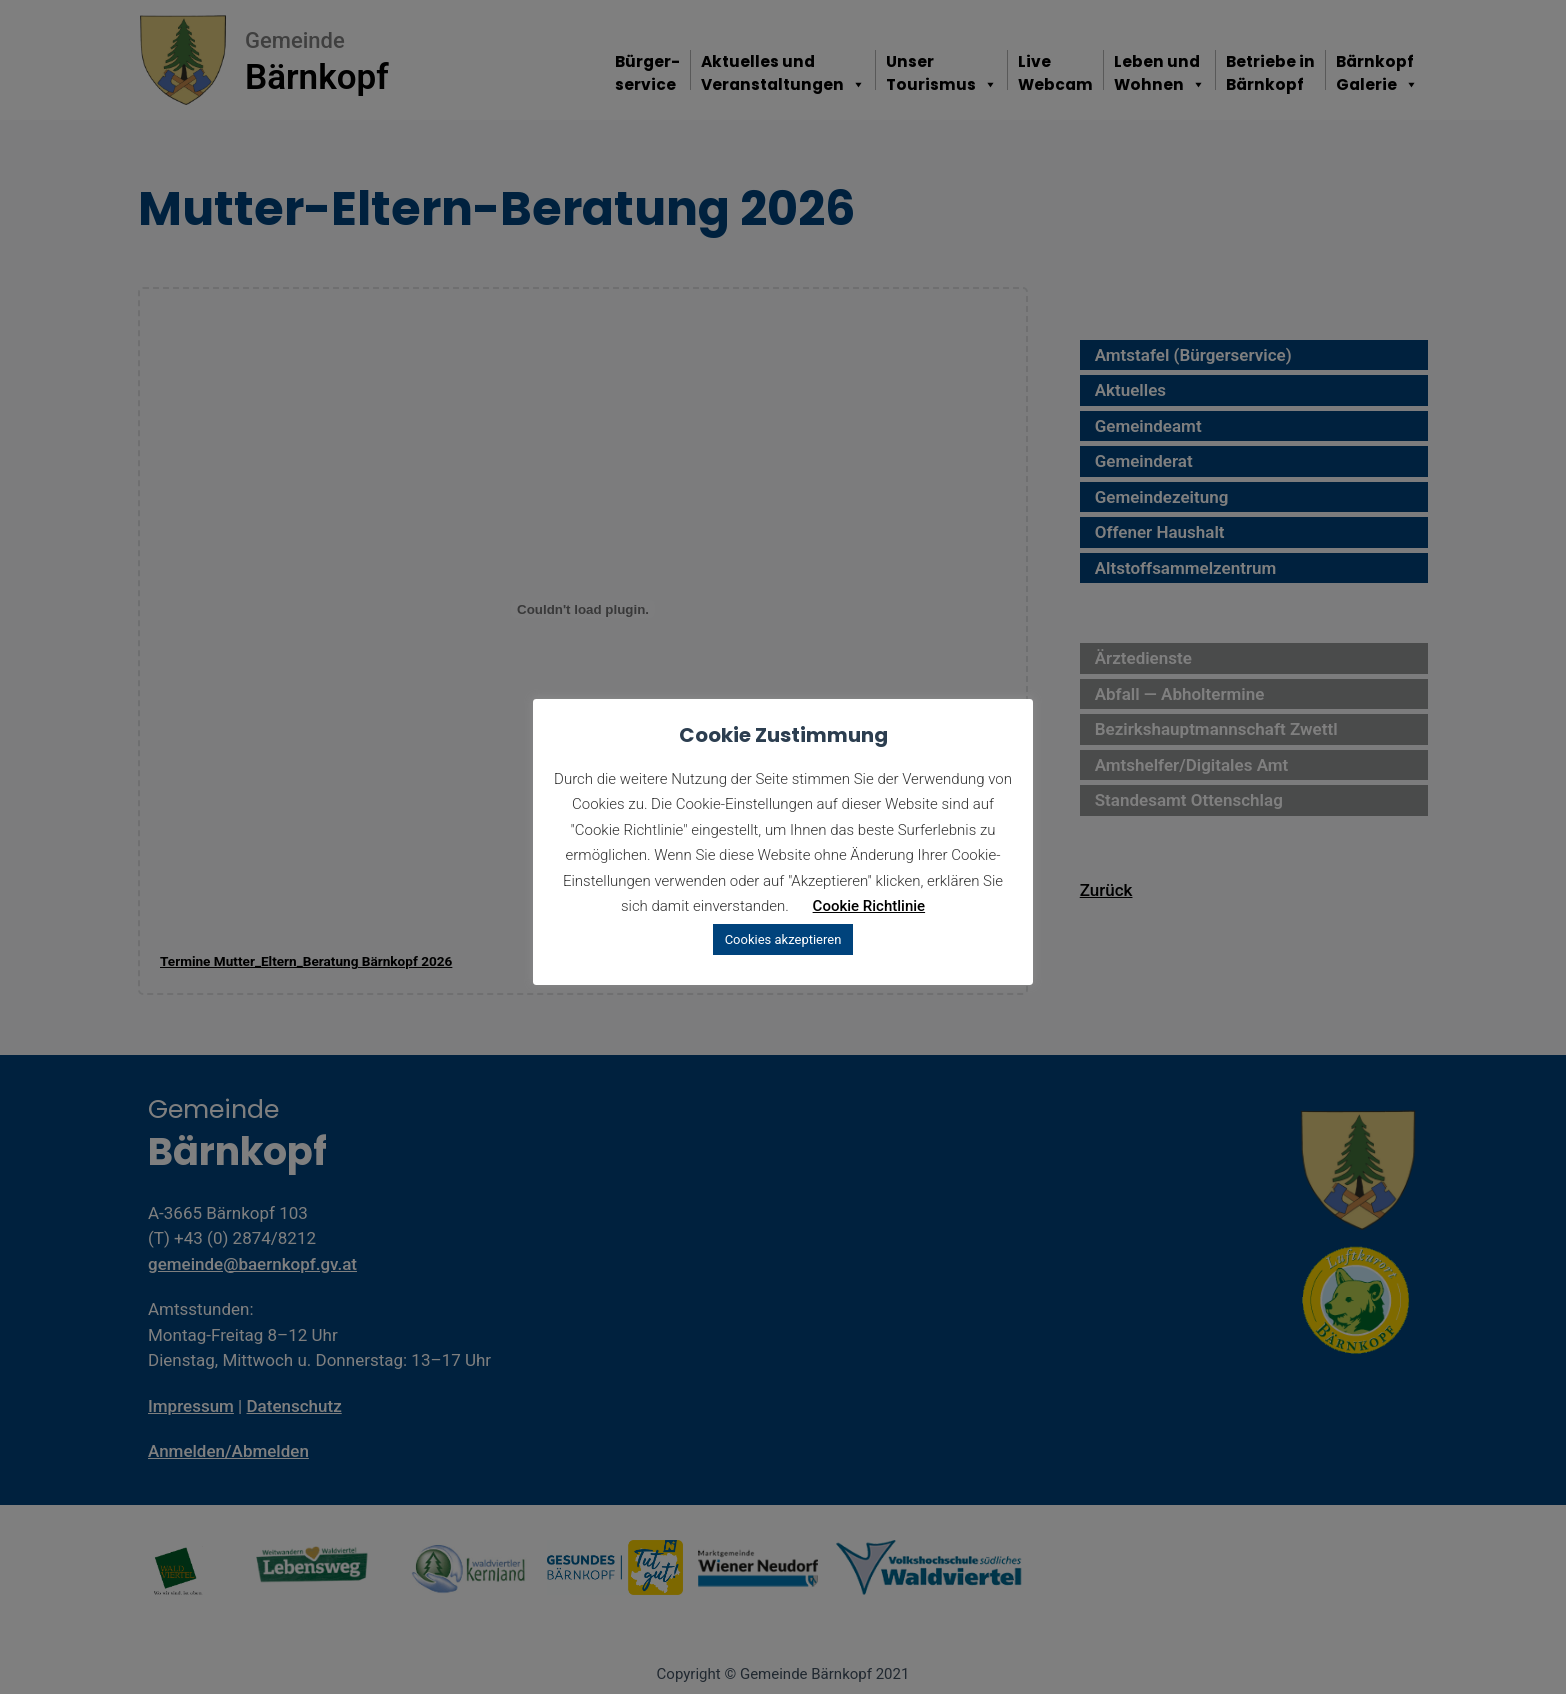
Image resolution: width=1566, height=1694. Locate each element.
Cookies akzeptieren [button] (783, 939)
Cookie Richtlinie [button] (869, 906)
